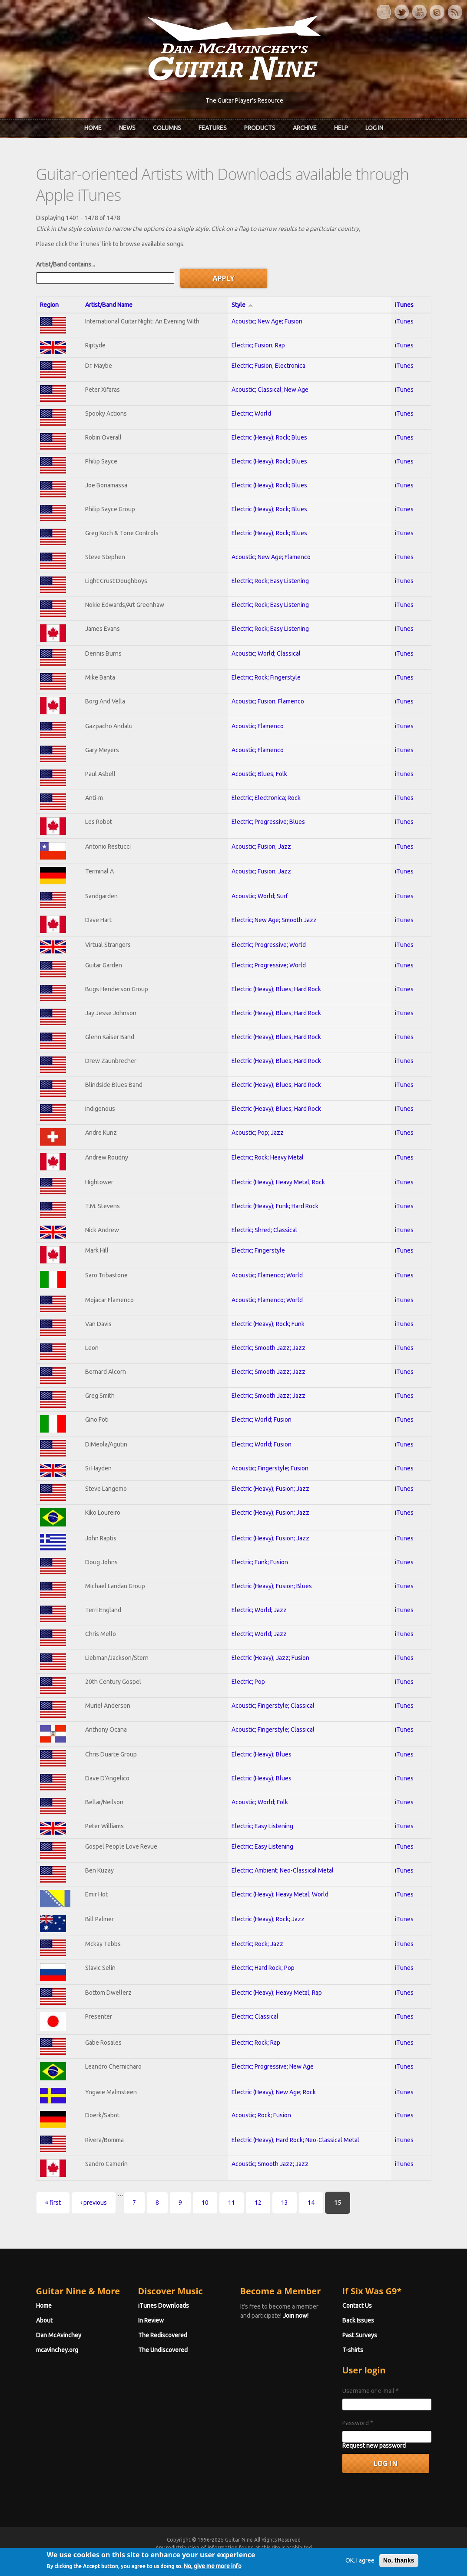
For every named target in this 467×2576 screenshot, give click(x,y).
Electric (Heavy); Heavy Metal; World (280, 1894)
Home (93, 127)
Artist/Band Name (108, 304)
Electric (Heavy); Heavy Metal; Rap (277, 1992)
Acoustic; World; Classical (266, 653)
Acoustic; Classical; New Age (270, 389)
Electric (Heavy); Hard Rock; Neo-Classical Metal (295, 2139)
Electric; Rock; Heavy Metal (268, 1157)
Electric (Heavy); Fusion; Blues (272, 1586)
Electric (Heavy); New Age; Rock (274, 2092)
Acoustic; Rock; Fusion (261, 2115)
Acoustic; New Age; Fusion (267, 321)
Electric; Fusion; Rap (258, 345)
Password (357, 2422)
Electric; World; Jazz (259, 1609)
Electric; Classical (255, 2016)
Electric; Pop (248, 1681)
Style (242, 304)
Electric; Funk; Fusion (260, 1562)
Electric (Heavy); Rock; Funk (268, 1323)
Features (213, 127)
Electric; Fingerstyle (258, 1250)
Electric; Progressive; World (269, 944)
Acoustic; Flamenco (258, 726)
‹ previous (93, 2202)
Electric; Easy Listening (262, 1826)
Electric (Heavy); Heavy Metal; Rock (278, 1182)
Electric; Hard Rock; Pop (263, 1967)
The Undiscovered (163, 2349)
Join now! (295, 2315)
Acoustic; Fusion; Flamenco (268, 701)
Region (49, 304)
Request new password (374, 2445)
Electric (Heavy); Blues (261, 1754)
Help (341, 127)
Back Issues (358, 2320)
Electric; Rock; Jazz (257, 1943)
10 (205, 2202)
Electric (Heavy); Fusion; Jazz (270, 1488)
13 (284, 2202)
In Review (151, 2320)
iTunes (404, 304)
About (44, 2320)
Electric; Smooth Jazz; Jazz (268, 1347)
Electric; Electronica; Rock (266, 797)
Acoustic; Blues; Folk (259, 773)
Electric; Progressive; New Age (273, 2066)
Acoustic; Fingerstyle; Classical (273, 1705)
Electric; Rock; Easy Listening (270, 580)
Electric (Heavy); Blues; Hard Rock (276, 989)
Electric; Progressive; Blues (268, 821)
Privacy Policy (338, 2555)
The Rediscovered (162, 2335)
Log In (374, 127)
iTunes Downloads (163, 2305)
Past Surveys (359, 2335)
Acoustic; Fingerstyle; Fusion (270, 1468)
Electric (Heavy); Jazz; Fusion (270, 1657)
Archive (305, 127)
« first (53, 2202)
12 (258, 2202)
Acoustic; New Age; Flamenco (271, 556)
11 (231, 2202)
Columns (167, 127)
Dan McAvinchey (58, 2335)
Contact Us (357, 2305)
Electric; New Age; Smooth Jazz (274, 919)
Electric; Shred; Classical (264, 1229)
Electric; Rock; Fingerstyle (266, 677)
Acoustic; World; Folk (260, 1802)
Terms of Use (279, 2555)
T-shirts (352, 2349)
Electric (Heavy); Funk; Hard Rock (275, 1206)
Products (259, 127)
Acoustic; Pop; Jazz (258, 1132)
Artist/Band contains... (65, 264)
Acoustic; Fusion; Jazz (261, 846)
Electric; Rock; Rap (256, 2042)
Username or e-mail (370, 2390)
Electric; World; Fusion (261, 1419)
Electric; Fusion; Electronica (268, 365)
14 (311, 2202)
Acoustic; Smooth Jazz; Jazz (270, 2163)
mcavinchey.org (57, 2349)
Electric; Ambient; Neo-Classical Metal (283, 1870)
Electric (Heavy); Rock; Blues (269, 437)
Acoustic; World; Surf (260, 896)
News (127, 127)
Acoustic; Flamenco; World (267, 1275)
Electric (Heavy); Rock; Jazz (268, 1919)
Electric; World (251, 413)
